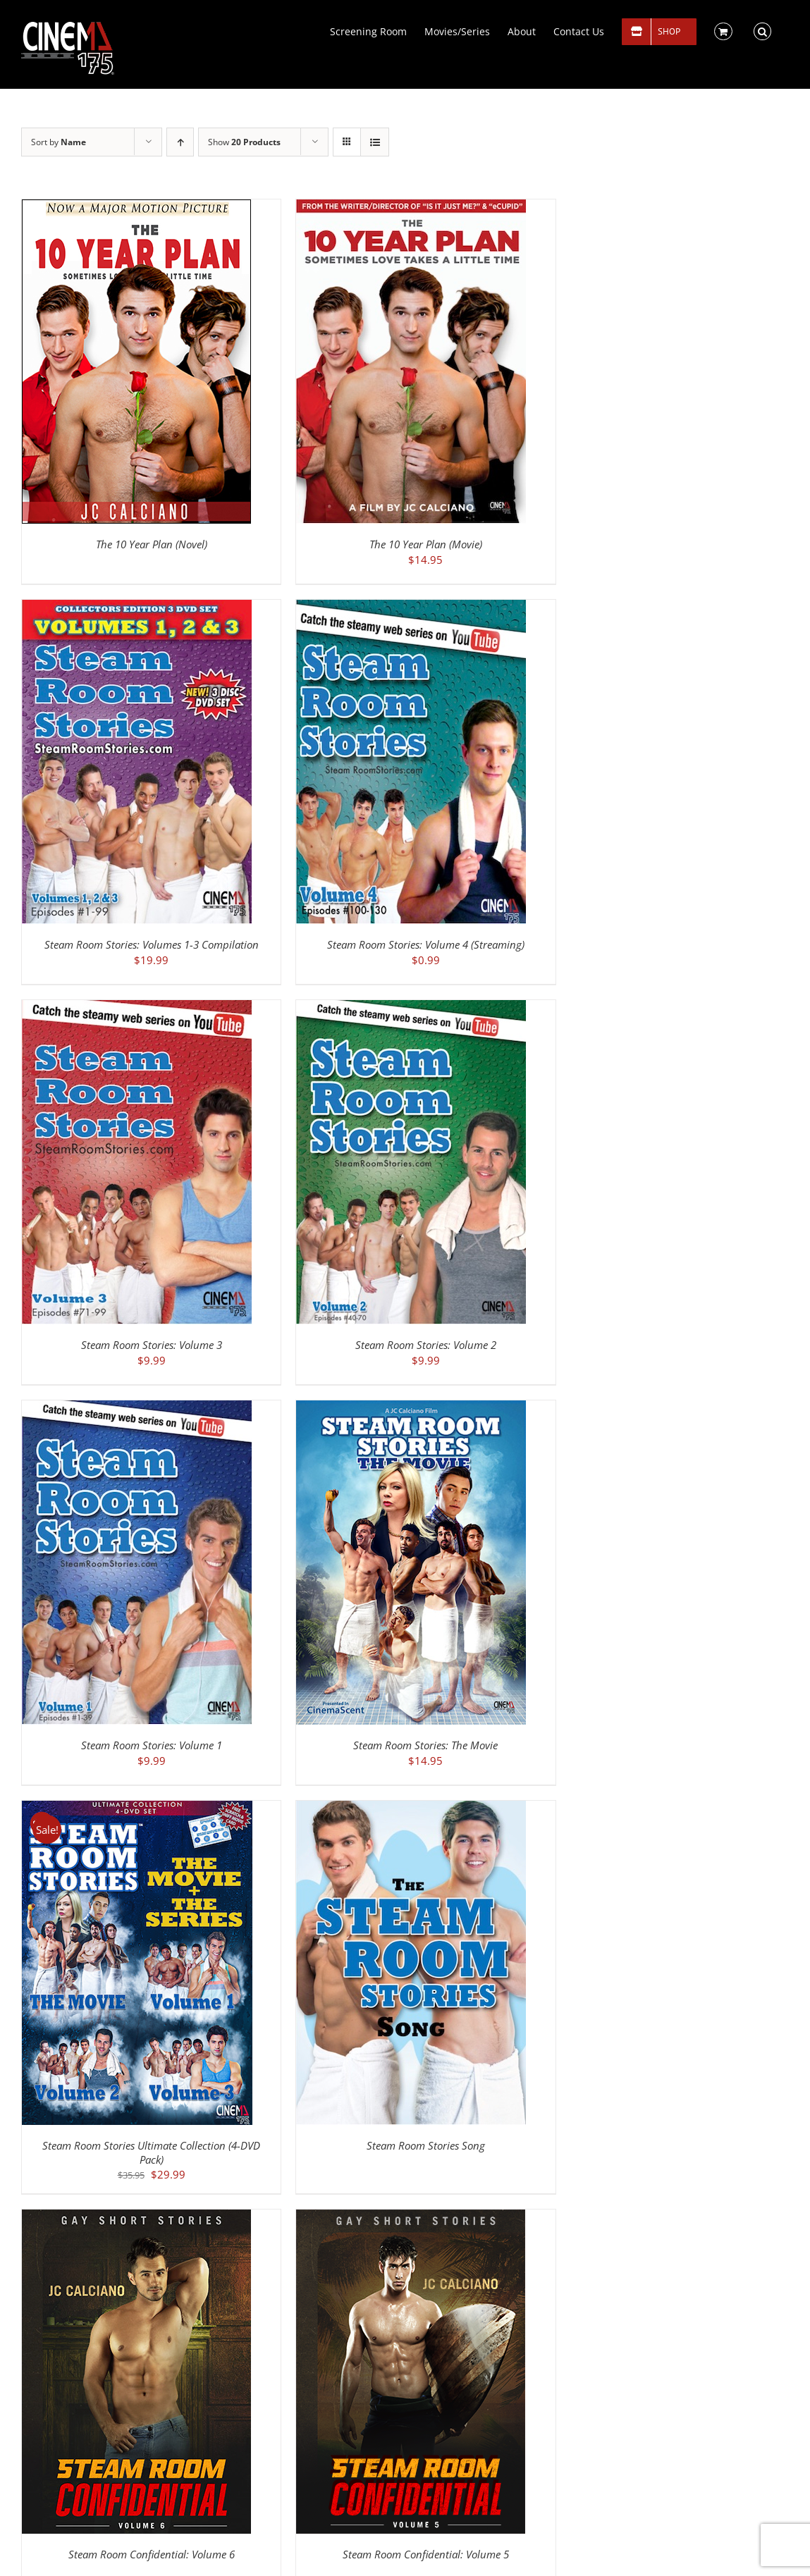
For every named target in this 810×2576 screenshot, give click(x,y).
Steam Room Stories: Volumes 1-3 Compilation (151, 944)
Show (244, 142)
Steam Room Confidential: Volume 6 (151, 2554)
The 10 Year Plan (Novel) (151, 544)
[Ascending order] (180, 142)
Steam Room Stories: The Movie (425, 1745)
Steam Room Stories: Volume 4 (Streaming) (425, 944)
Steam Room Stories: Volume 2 (425, 1345)
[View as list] (374, 142)
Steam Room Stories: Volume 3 (151, 1345)
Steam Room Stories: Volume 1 (151, 1745)
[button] (762, 30)
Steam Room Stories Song (426, 2145)
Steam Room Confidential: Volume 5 (426, 2554)
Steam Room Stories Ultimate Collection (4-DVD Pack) (151, 2152)
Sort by (58, 142)
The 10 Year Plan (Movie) (425, 544)
